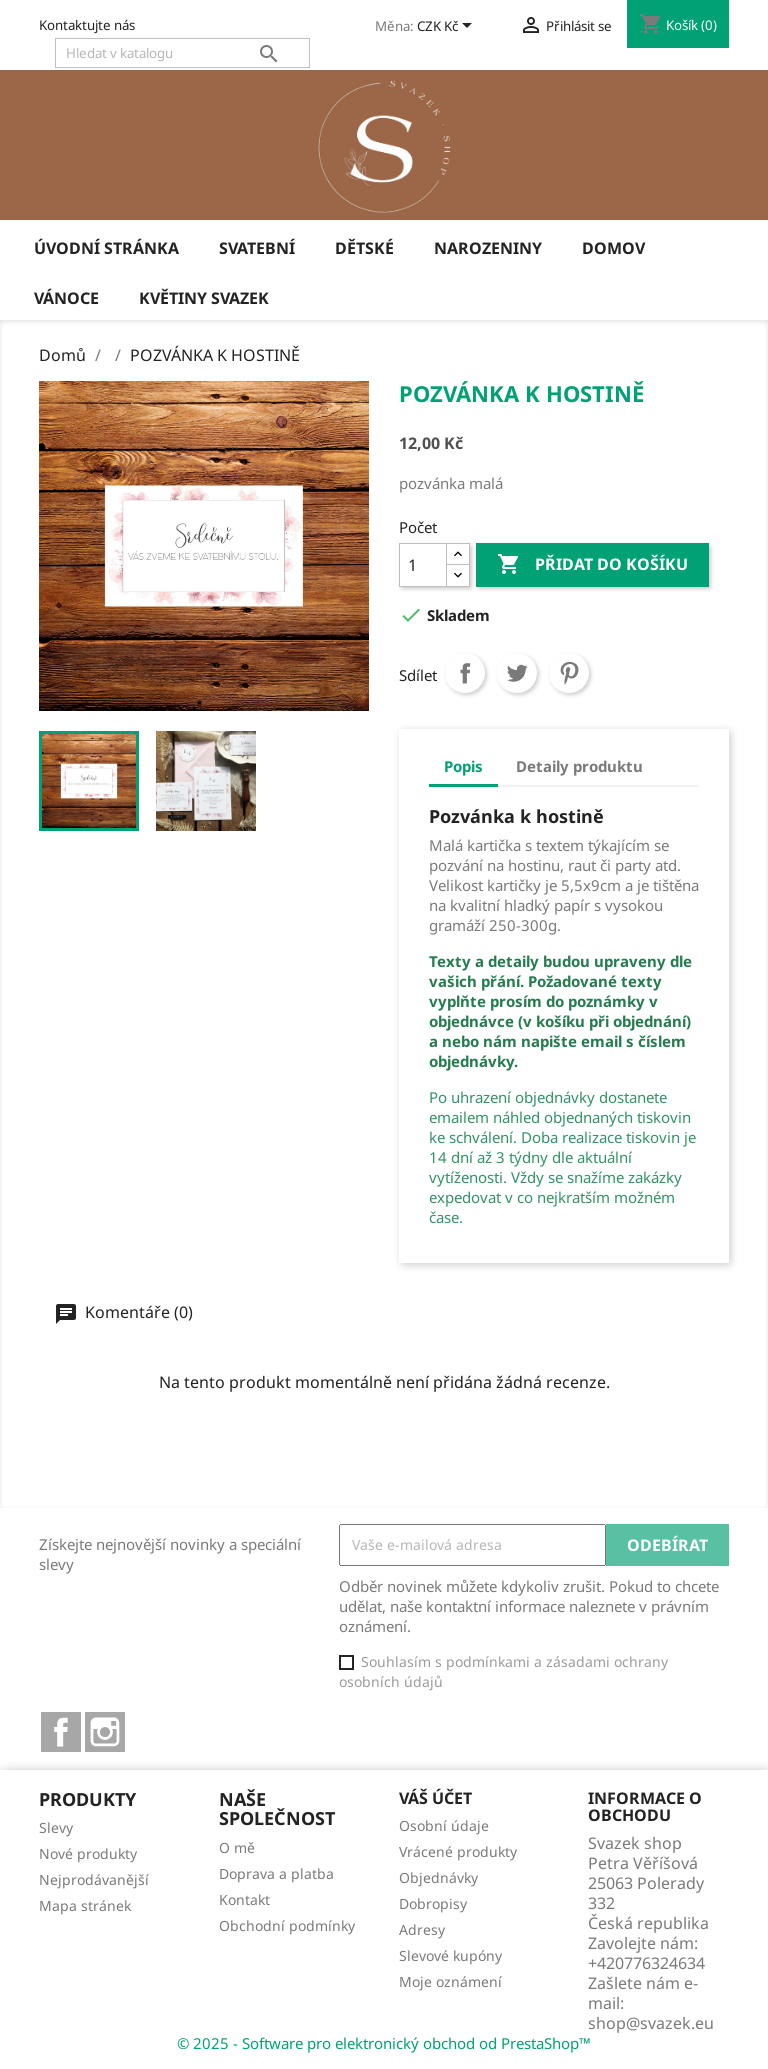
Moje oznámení (450, 1981)
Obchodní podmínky (287, 1925)
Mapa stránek (85, 1905)
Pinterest (569, 673)
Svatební (257, 248)
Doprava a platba (276, 1873)
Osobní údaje (444, 1825)
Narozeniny (488, 248)
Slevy (56, 1827)
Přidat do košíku (592, 565)
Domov (613, 248)
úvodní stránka (106, 248)
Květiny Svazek (204, 298)
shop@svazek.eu (651, 2023)
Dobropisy (433, 1903)
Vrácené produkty (458, 1851)
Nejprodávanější (94, 1879)
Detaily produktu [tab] (579, 766)
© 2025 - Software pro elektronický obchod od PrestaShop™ (384, 2043)
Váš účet (435, 1798)
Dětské (364, 248)
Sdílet (465, 673)
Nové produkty (88, 1853)
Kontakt (244, 1899)
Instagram (105, 1732)
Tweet (517, 673)
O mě (237, 1847)
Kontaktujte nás (87, 25)
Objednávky (438, 1877)
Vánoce (66, 298)
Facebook (61, 1732)
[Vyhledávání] (182, 53)
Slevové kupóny (450, 1955)
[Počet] (423, 565)
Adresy (422, 1929)
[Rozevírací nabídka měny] (448, 27)
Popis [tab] (463, 766)
